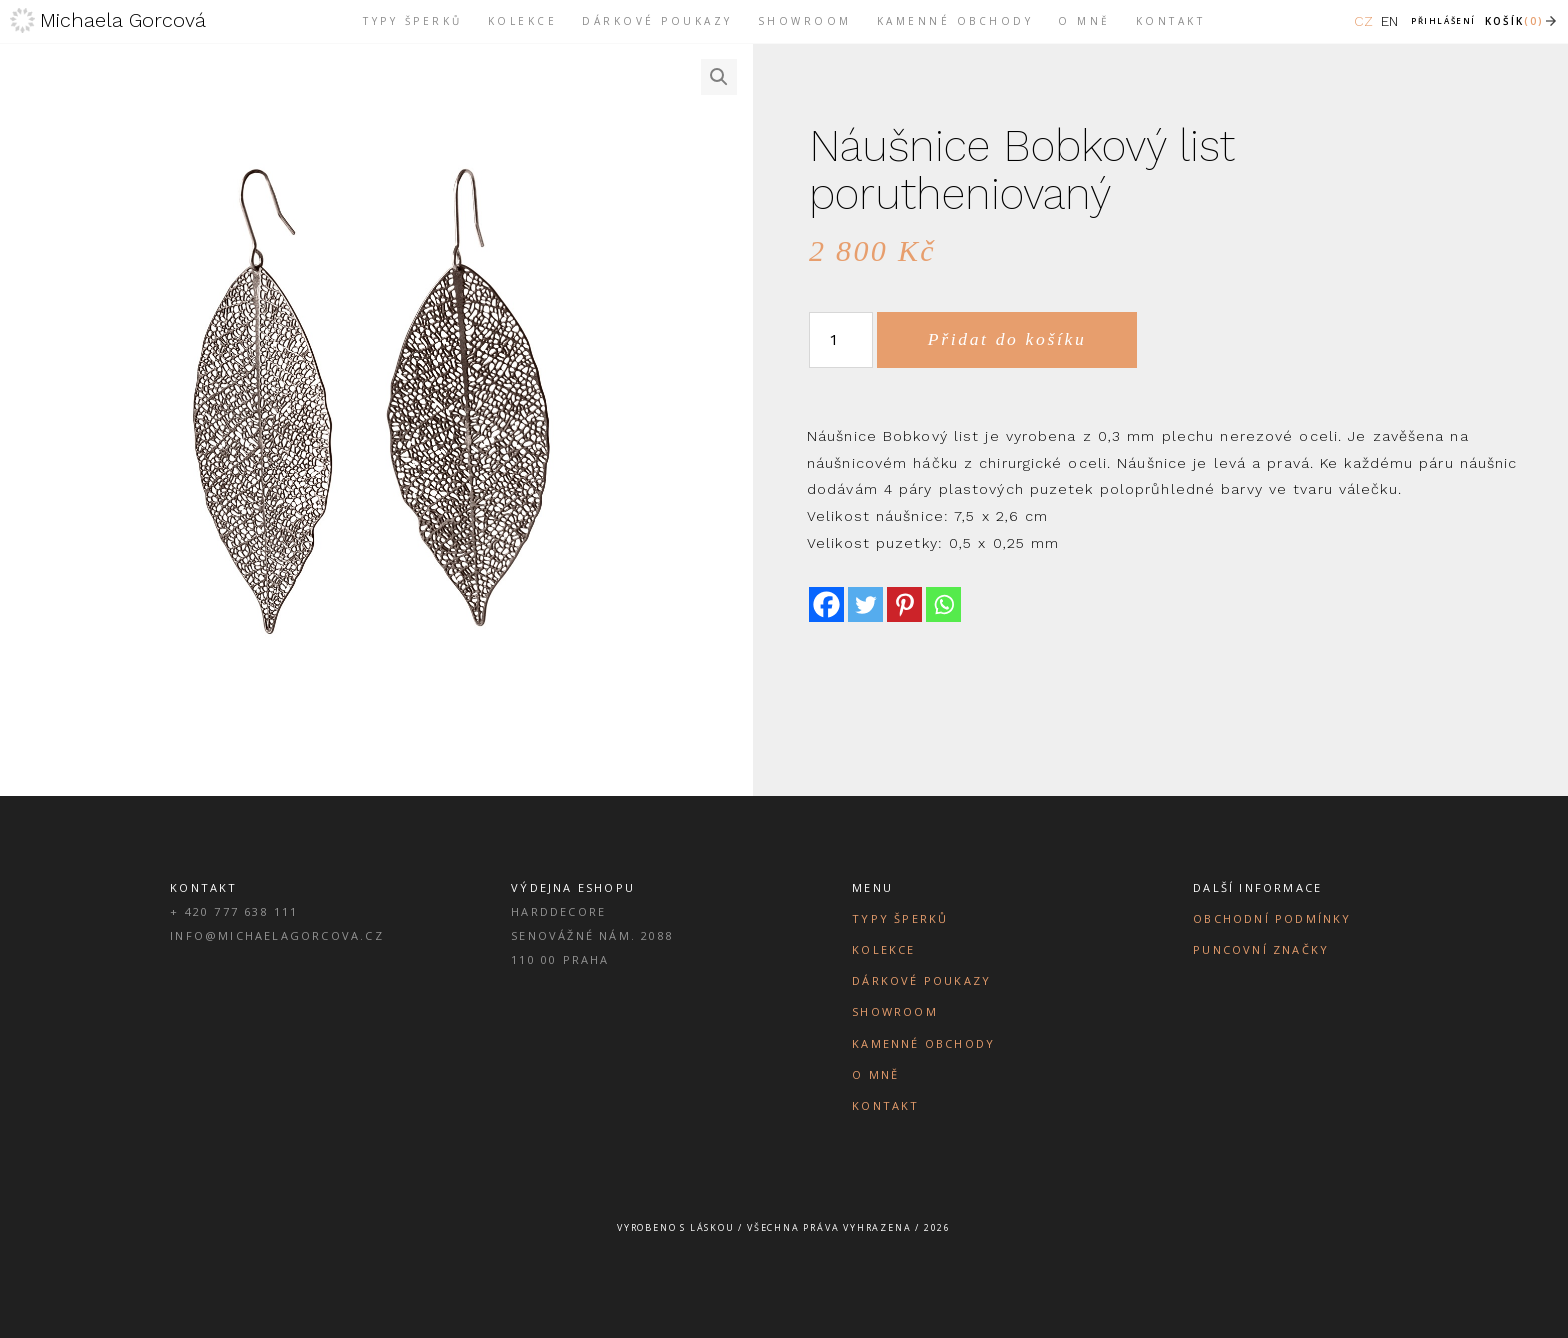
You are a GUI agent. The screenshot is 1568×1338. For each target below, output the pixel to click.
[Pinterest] (904, 604)
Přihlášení (1443, 20)
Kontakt (885, 1105)
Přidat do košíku (1007, 339)
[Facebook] (826, 604)
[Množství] (841, 340)
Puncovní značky (1261, 949)
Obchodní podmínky (1272, 918)
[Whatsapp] (943, 604)
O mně (875, 1074)
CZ (1363, 21)
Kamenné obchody (923, 1043)
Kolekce (883, 949)
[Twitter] (865, 604)
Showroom (895, 1011)
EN (1389, 21)
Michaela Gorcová (123, 20)
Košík (1514, 21)
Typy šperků (900, 918)
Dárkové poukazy (921, 980)
